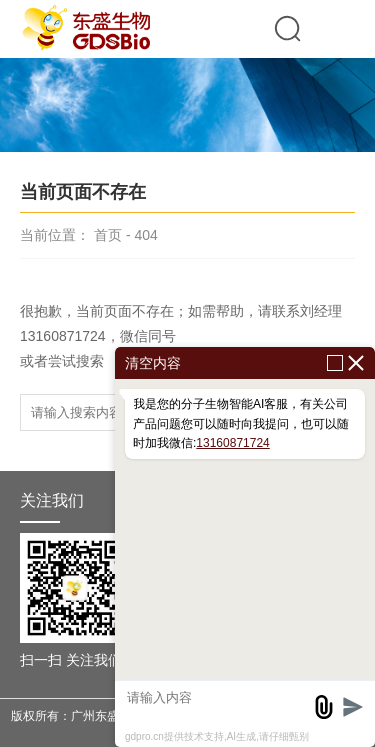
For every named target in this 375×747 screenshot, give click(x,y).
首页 (108, 235)
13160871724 (232, 443)
